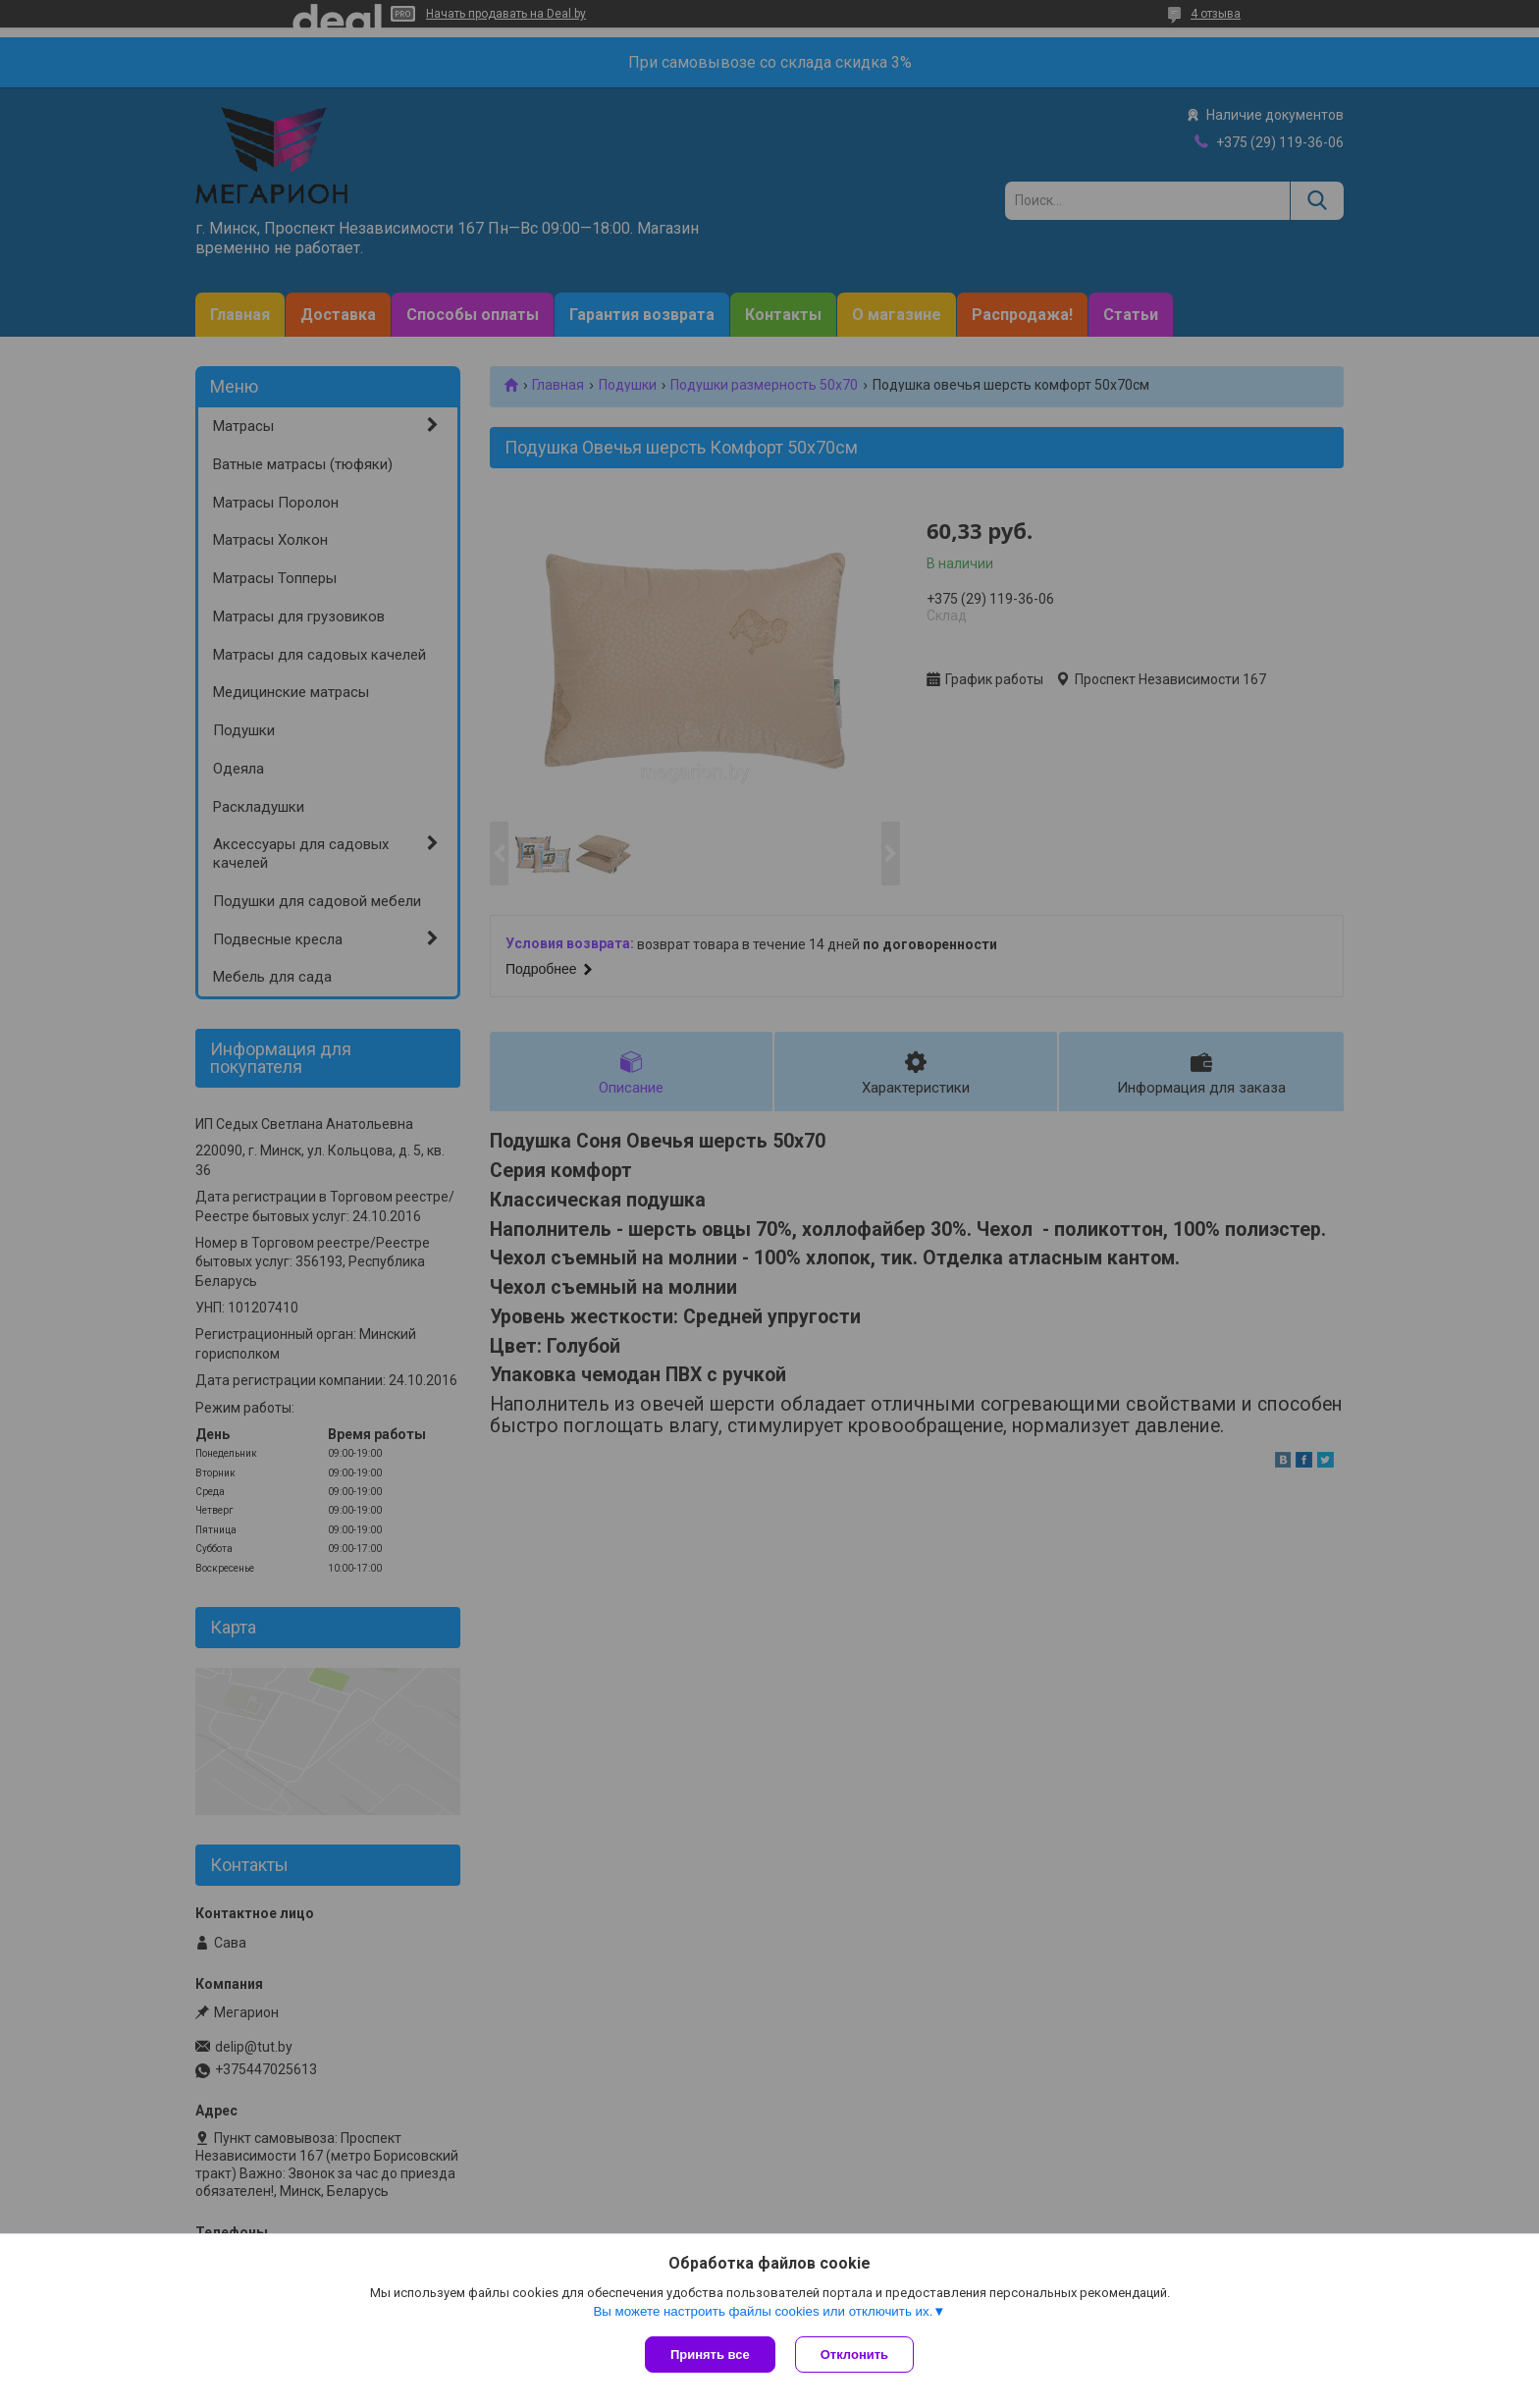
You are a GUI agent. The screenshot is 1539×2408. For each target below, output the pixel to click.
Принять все (710, 2354)
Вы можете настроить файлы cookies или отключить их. (762, 2311)
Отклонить (854, 2354)
